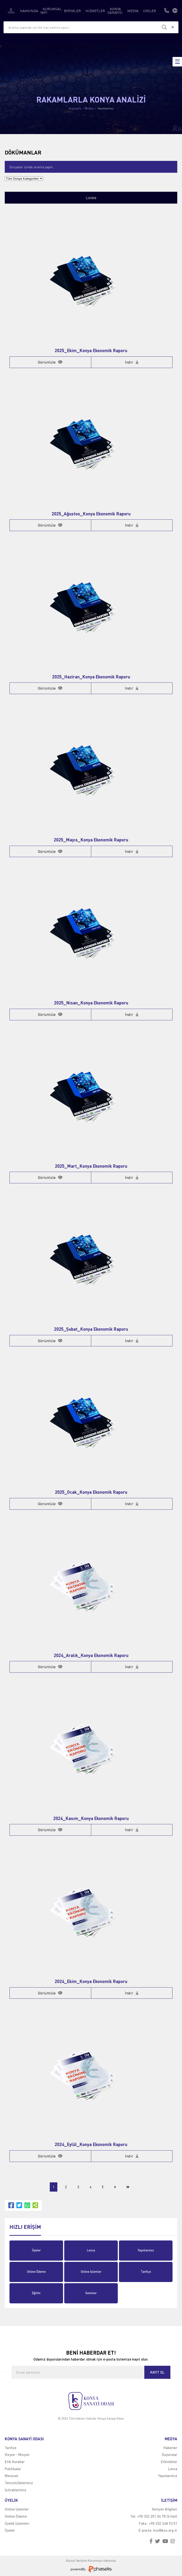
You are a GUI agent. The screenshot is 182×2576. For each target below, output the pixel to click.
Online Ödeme (36, 2271)
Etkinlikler (169, 2461)
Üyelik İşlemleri (17, 2523)
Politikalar (13, 2469)
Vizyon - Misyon (17, 2454)
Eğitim (36, 2293)
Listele (91, 198)
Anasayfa (74, 108)
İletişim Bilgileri (164, 2509)
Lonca (91, 2250)
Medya (89, 108)
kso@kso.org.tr (165, 2530)
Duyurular (169, 2454)
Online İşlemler (91, 2271)
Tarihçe (146, 2271)
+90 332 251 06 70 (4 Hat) (157, 2516)
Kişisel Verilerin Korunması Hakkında (91, 2560)
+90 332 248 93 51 (163, 2523)
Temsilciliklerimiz (19, 2483)
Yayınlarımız (105, 108)
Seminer (91, 2293)
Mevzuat (11, 2475)
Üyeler (36, 2250)
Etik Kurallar (15, 2461)
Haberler (170, 2447)
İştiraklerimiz (15, 2490)
